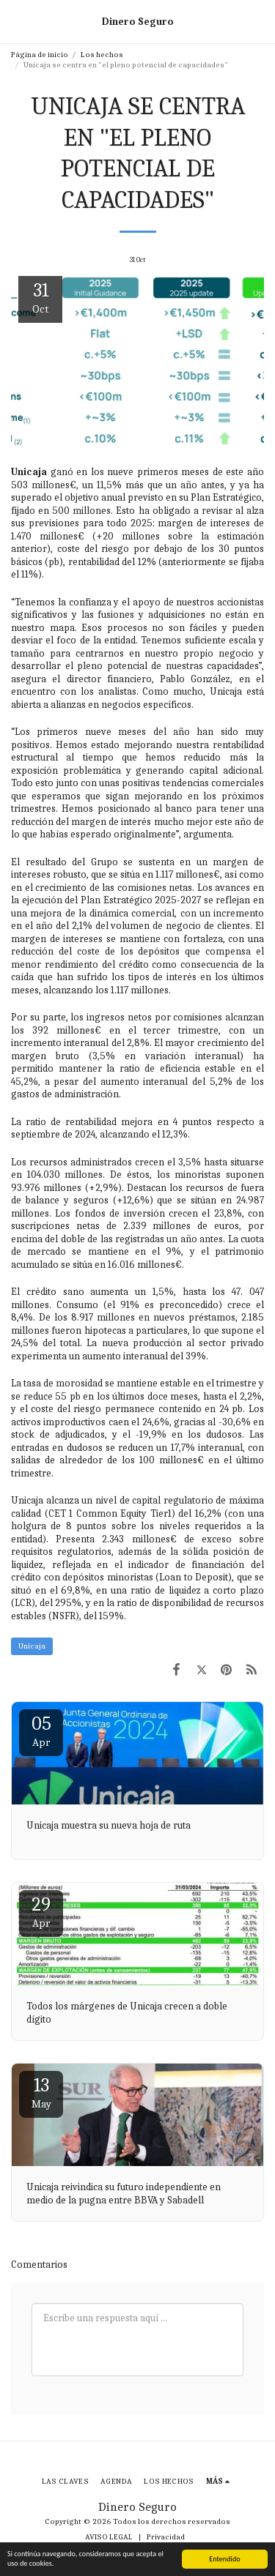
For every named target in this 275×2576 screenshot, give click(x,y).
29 (41, 1912)
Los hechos (102, 54)
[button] (16, 20)
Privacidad (166, 2537)
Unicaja (31, 1646)
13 (41, 2092)
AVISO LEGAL (109, 2537)
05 (41, 1731)
